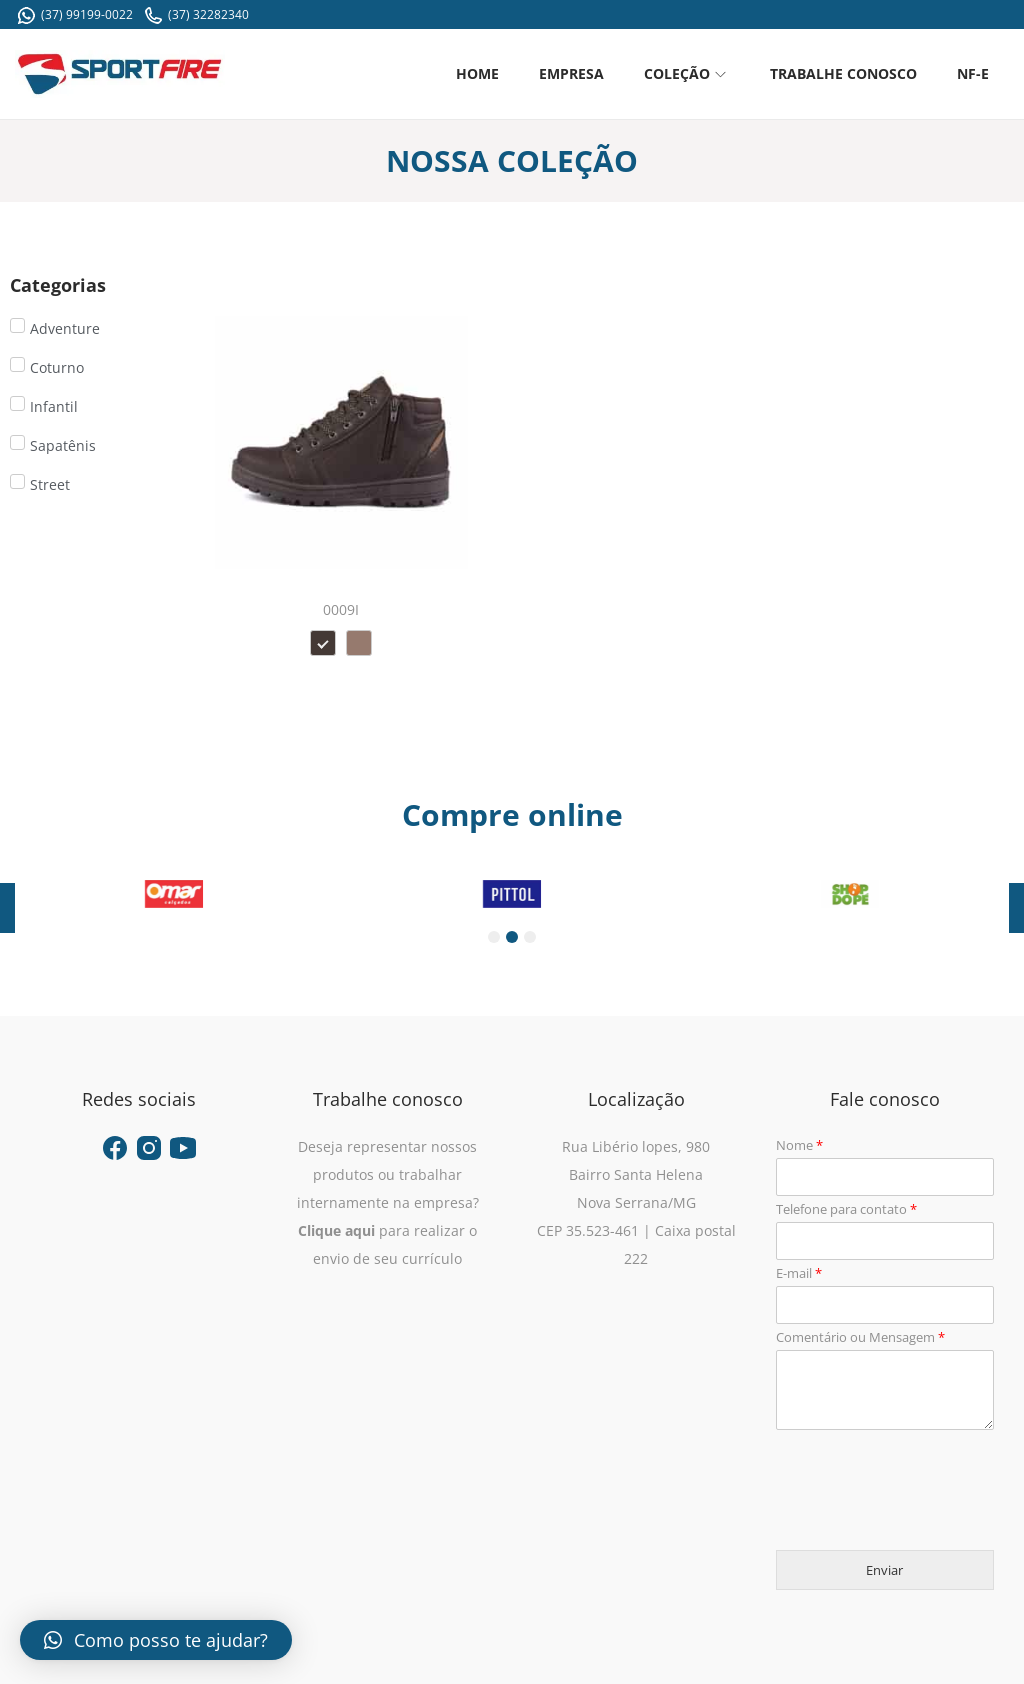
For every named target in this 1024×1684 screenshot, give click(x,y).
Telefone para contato (846, 1209)
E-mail (799, 1273)
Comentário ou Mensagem (860, 1337)
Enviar (884, 1570)
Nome (799, 1145)
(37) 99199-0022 (75, 15)
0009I (341, 609)
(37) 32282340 (197, 15)
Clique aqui (336, 1230)
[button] (156, 1640)
